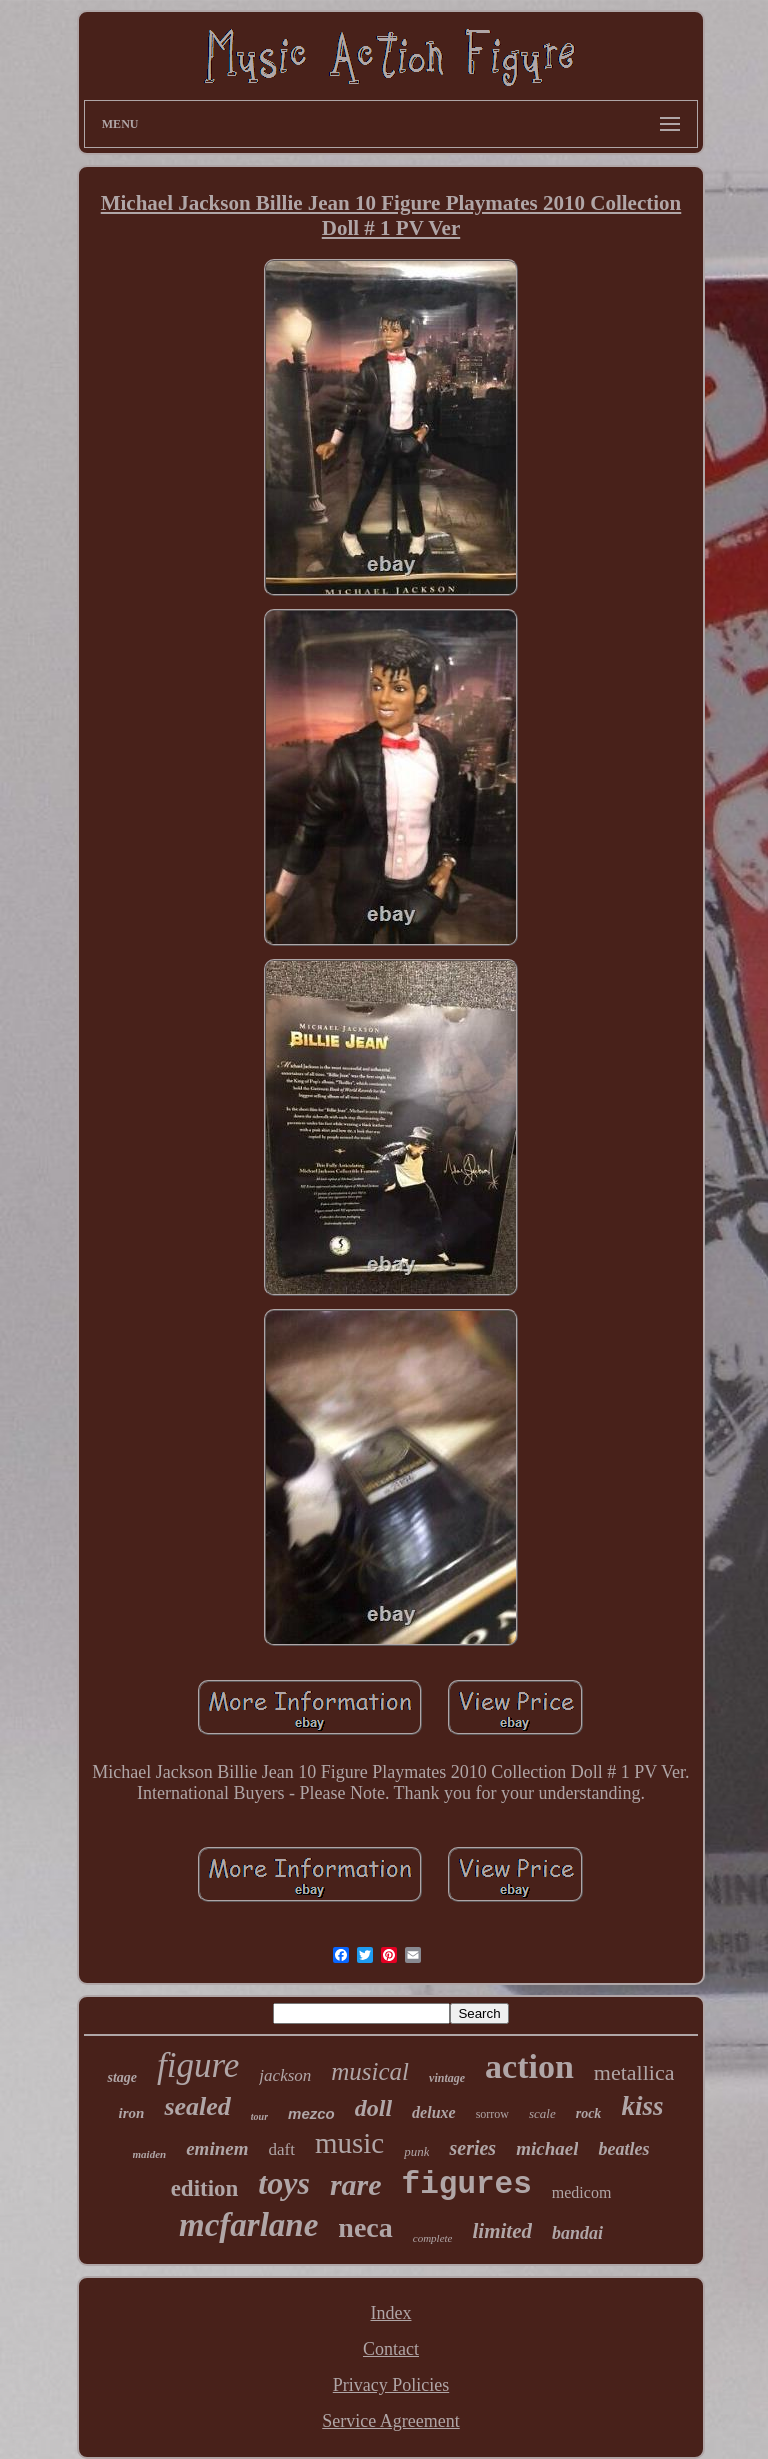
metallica (634, 2072)
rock (589, 2113)
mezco (311, 2113)
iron (132, 2113)
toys (284, 2183)
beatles (623, 2149)
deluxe (434, 2112)
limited (502, 2231)
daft (281, 2149)
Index (391, 2313)
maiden (150, 2154)
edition (205, 2188)
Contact (391, 2349)
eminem (217, 2148)
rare (356, 2184)
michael (547, 2148)
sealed (197, 2106)
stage (122, 2077)
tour (259, 2116)
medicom (582, 2192)
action (529, 2066)
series (472, 2148)
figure (198, 2065)
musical (370, 2071)
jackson (285, 2075)
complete (433, 2238)
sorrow (492, 2114)
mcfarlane (248, 2225)
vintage (447, 2078)
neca (365, 2227)
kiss (642, 2106)
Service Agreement (390, 2421)
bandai (577, 2233)
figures (467, 2184)
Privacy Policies (391, 2385)
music (349, 2143)
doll (373, 2108)
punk (416, 2151)
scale (542, 2113)
